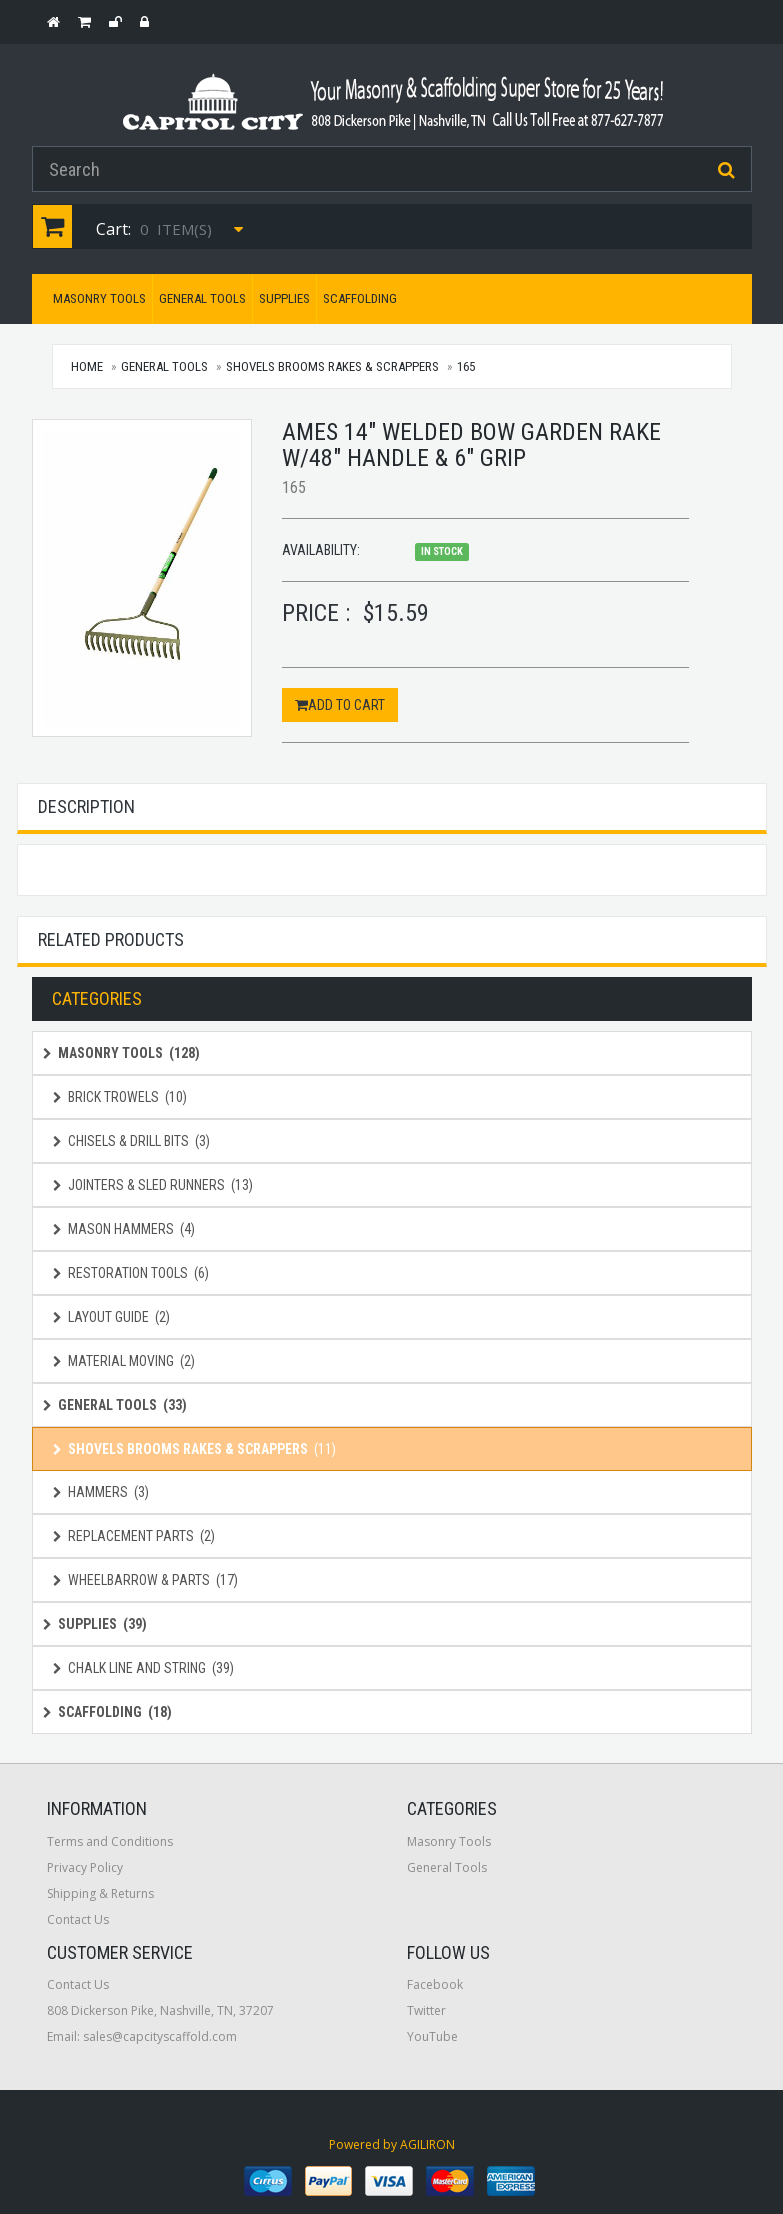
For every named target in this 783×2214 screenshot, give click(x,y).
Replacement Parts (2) (134, 1536)
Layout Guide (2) (111, 1317)
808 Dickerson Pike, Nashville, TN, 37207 (160, 2010)
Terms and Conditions (110, 1841)
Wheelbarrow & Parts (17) (145, 1580)
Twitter (426, 2010)
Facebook (435, 1984)
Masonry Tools (99, 298)
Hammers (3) (101, 1492)
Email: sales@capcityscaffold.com (142, 2036)
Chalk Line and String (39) (143, 1668)
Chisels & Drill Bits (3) (131, 1141)
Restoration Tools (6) (131, 1273)
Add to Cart (340, 705)
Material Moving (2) (124, 1361)
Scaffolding (360, 298)
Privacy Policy (85, 1867)
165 (466, 366)
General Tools (202, 298)
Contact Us (78, 1919)
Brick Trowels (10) (120, 1097)
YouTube (432, 2036)
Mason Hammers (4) (124, 1229)
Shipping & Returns (100, 1893)
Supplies (284, 298)
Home (88, 366)
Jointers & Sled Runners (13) (153, 1185)
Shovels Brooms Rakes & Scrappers (332, 366)
